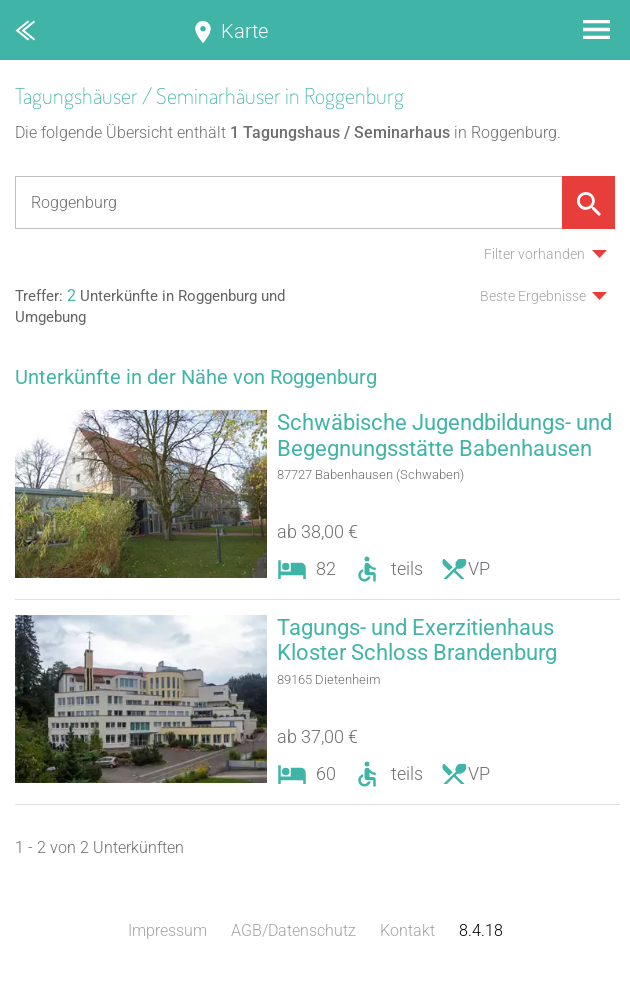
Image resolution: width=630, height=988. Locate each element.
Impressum (167, 932)
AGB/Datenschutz (293, 932)
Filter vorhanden (534, 254)
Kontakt (407, 932)
